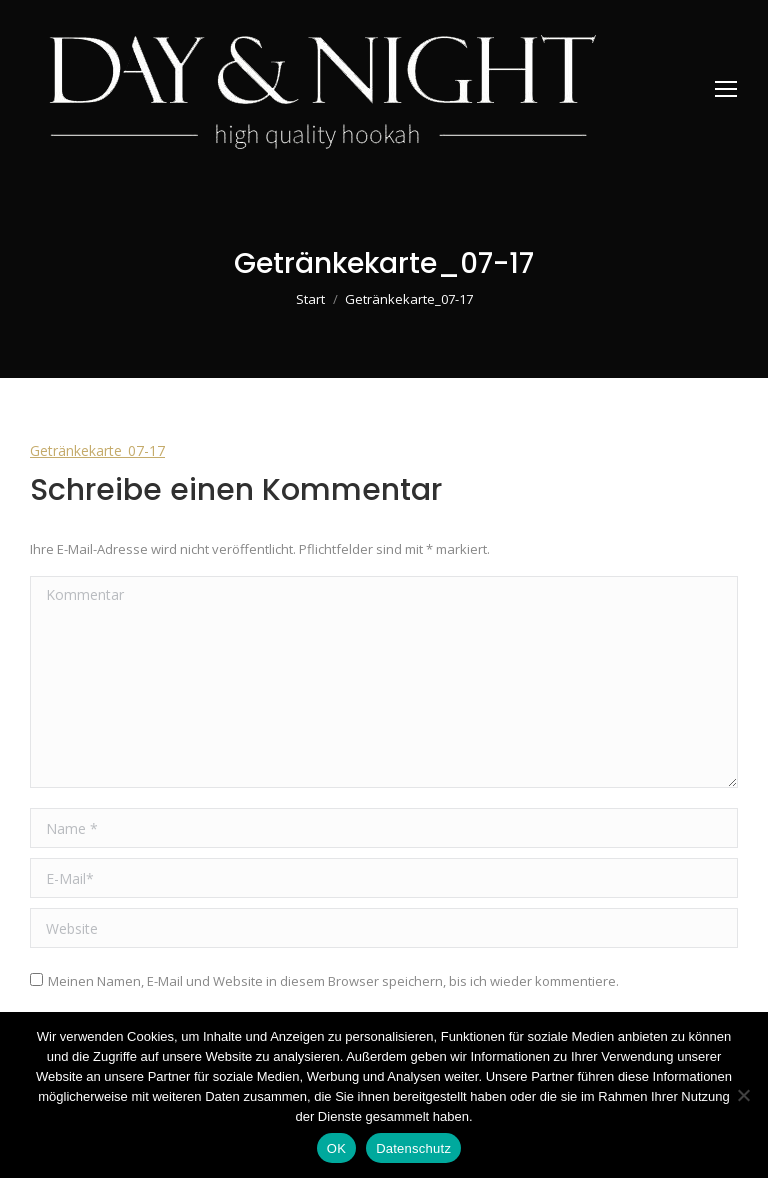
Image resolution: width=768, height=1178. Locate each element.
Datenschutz (413, 1148)
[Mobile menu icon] (726, 89)
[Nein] (743, 1095)
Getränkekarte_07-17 (97, 450)
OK (336, 1148)
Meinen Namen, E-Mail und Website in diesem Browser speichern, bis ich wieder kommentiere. (333, 981)
